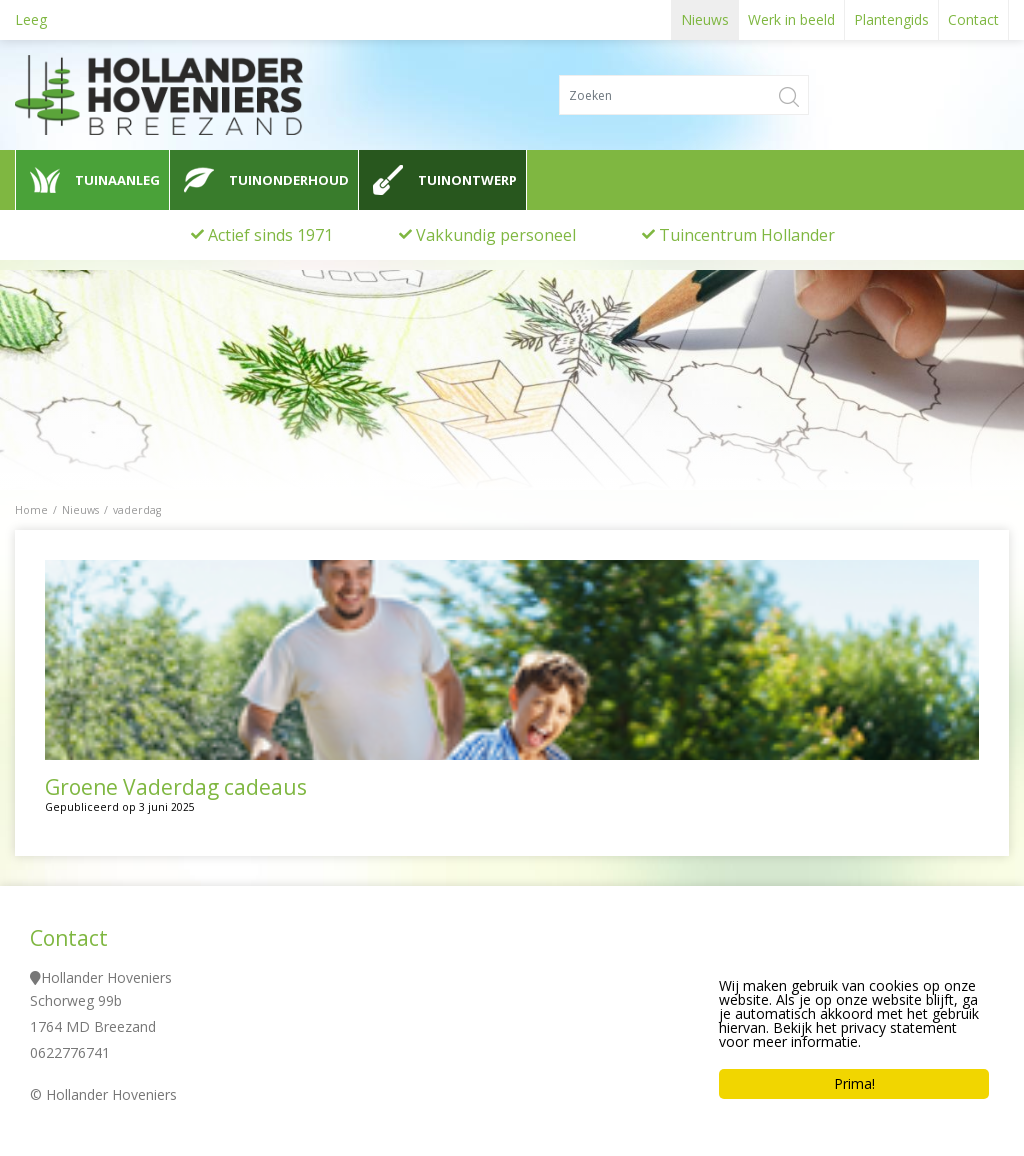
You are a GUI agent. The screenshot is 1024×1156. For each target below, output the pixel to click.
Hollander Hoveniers (106, 977)
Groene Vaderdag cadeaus (176, 787)
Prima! (854, 1083)
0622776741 (70, 1052)
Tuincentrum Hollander (747, 235)
